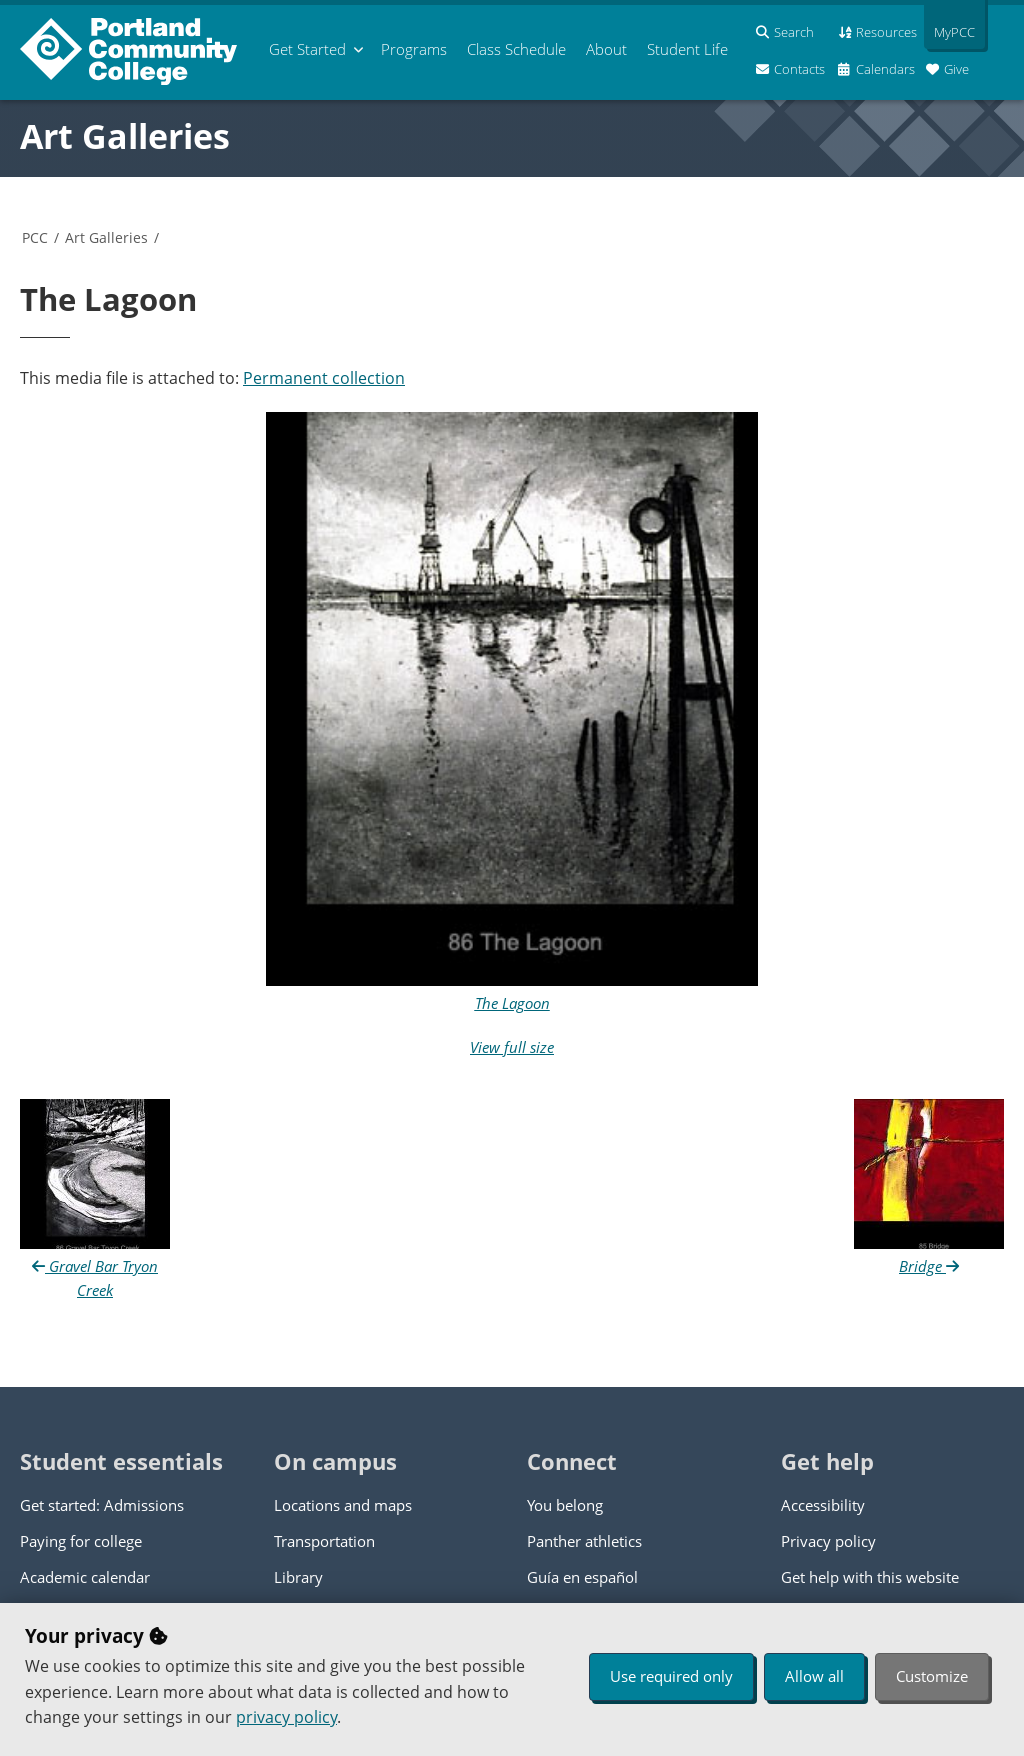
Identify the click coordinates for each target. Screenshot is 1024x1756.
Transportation (324, 1541)
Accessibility (823, 1505)
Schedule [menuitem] (516, 49)
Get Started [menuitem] (307, 49)
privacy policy (286, 1717)
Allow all (814, 1676)
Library (298, 1577)
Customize (932, 1676)
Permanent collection (324, 378)
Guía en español (582, 1577)
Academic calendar (85, 1577)
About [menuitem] (606, 49)
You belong (565, 1505)
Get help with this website (870, 1577)
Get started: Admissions (102, 1505)
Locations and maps (343, 1505)
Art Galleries (125, 136)
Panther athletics (584, 1541)
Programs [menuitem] (414, 49)
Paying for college (81, 1541)
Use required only (671, 1676)
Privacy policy (828, 1541)
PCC (35, 237)
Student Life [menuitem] (687, 49)
